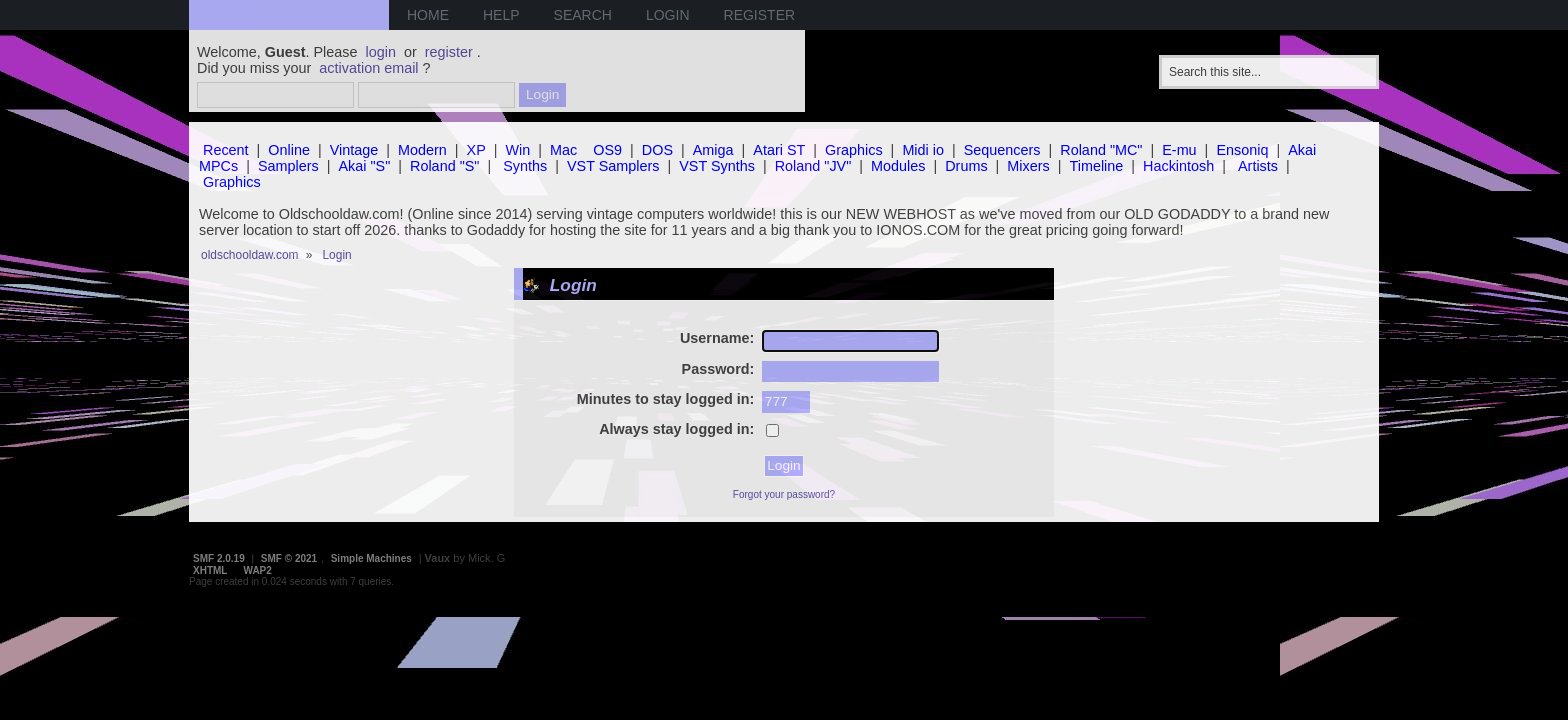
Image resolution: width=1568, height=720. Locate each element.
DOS (657, 150)
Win (518, 150)
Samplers (288, 166)
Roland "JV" (813, 166)
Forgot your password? (784, 494)
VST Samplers (613, 166)
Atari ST (779, 150)
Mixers (1028, 166)
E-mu (1179, 150)
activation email (368, 68)
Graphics (854, 150)
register (449, 52)
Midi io (923, 150)
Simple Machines (371, 558)
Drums (966, 166)
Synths (525, 166)
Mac (563, 150)
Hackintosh (1178, 166)
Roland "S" (444, 166)
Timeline (1096, 166)
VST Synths (717, 166)
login (381, 52)
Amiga (713, 150)
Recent (226, 150)
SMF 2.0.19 (219, 558)
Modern (422, 150)
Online (289, 150)
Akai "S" (364, 166)
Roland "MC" (1101, 150)
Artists (1258, 166)
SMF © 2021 (289, 558)
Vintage (354, 150)
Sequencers (1002, 150)
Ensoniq (1242, 150)
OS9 (607, 150)
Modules (898, 166)
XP (476, 150)
